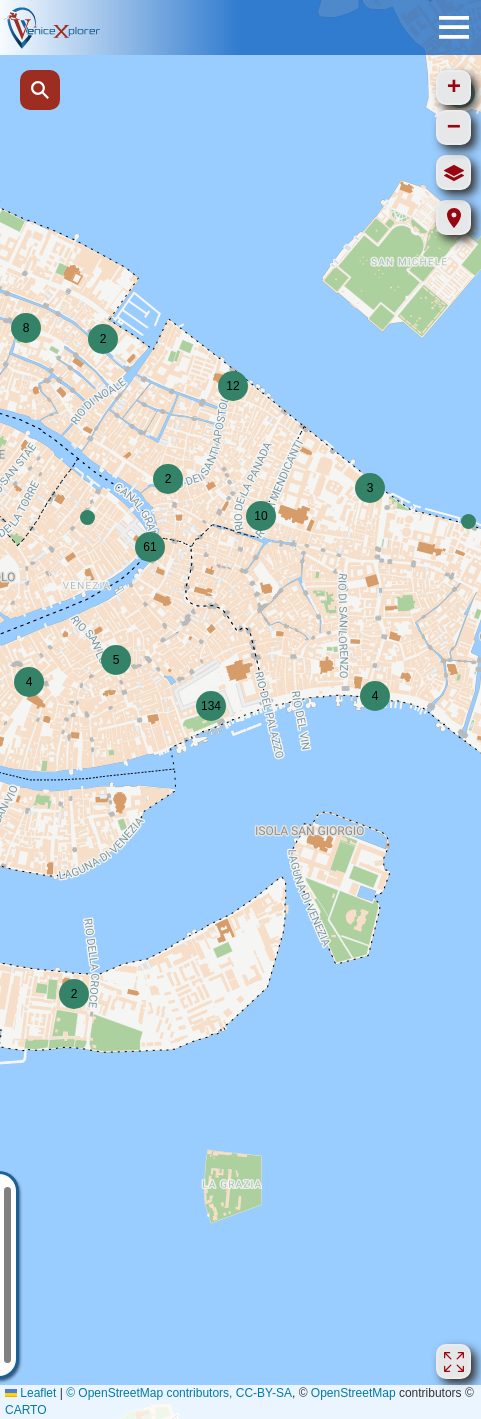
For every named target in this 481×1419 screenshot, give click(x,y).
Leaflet (30, 1393)
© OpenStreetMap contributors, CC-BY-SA (179, 1393)
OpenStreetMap (353, 1393)
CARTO (26, 1410)
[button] (87, 517)
